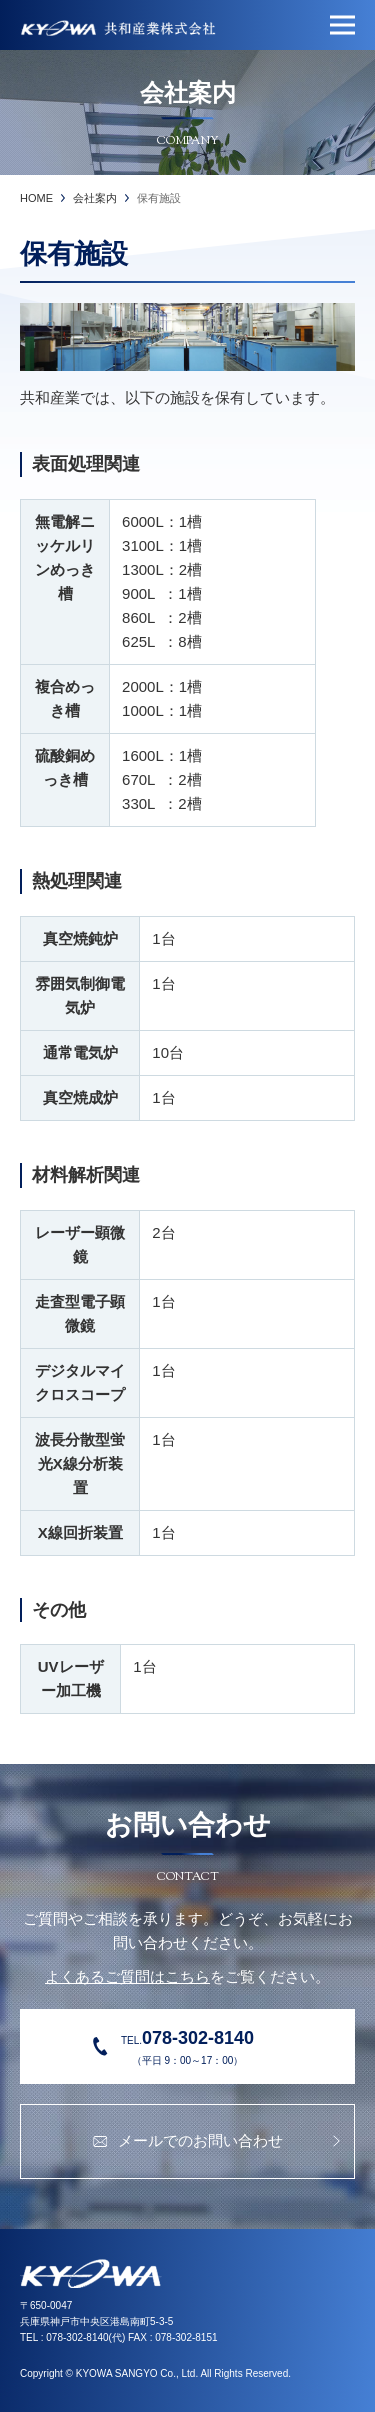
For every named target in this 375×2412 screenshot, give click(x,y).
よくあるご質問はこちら (127, 1976)
